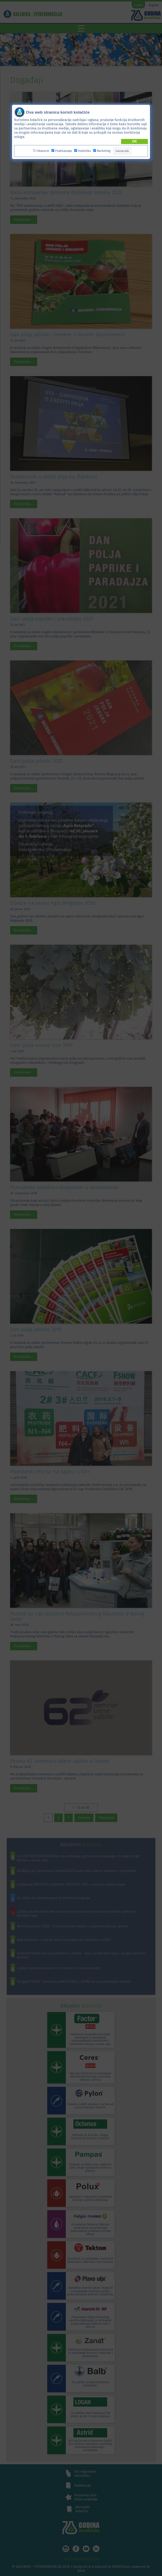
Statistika (84, 151)
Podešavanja (63, 151)
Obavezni (42, 151)
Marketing (104, 151)
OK (134, 141)
